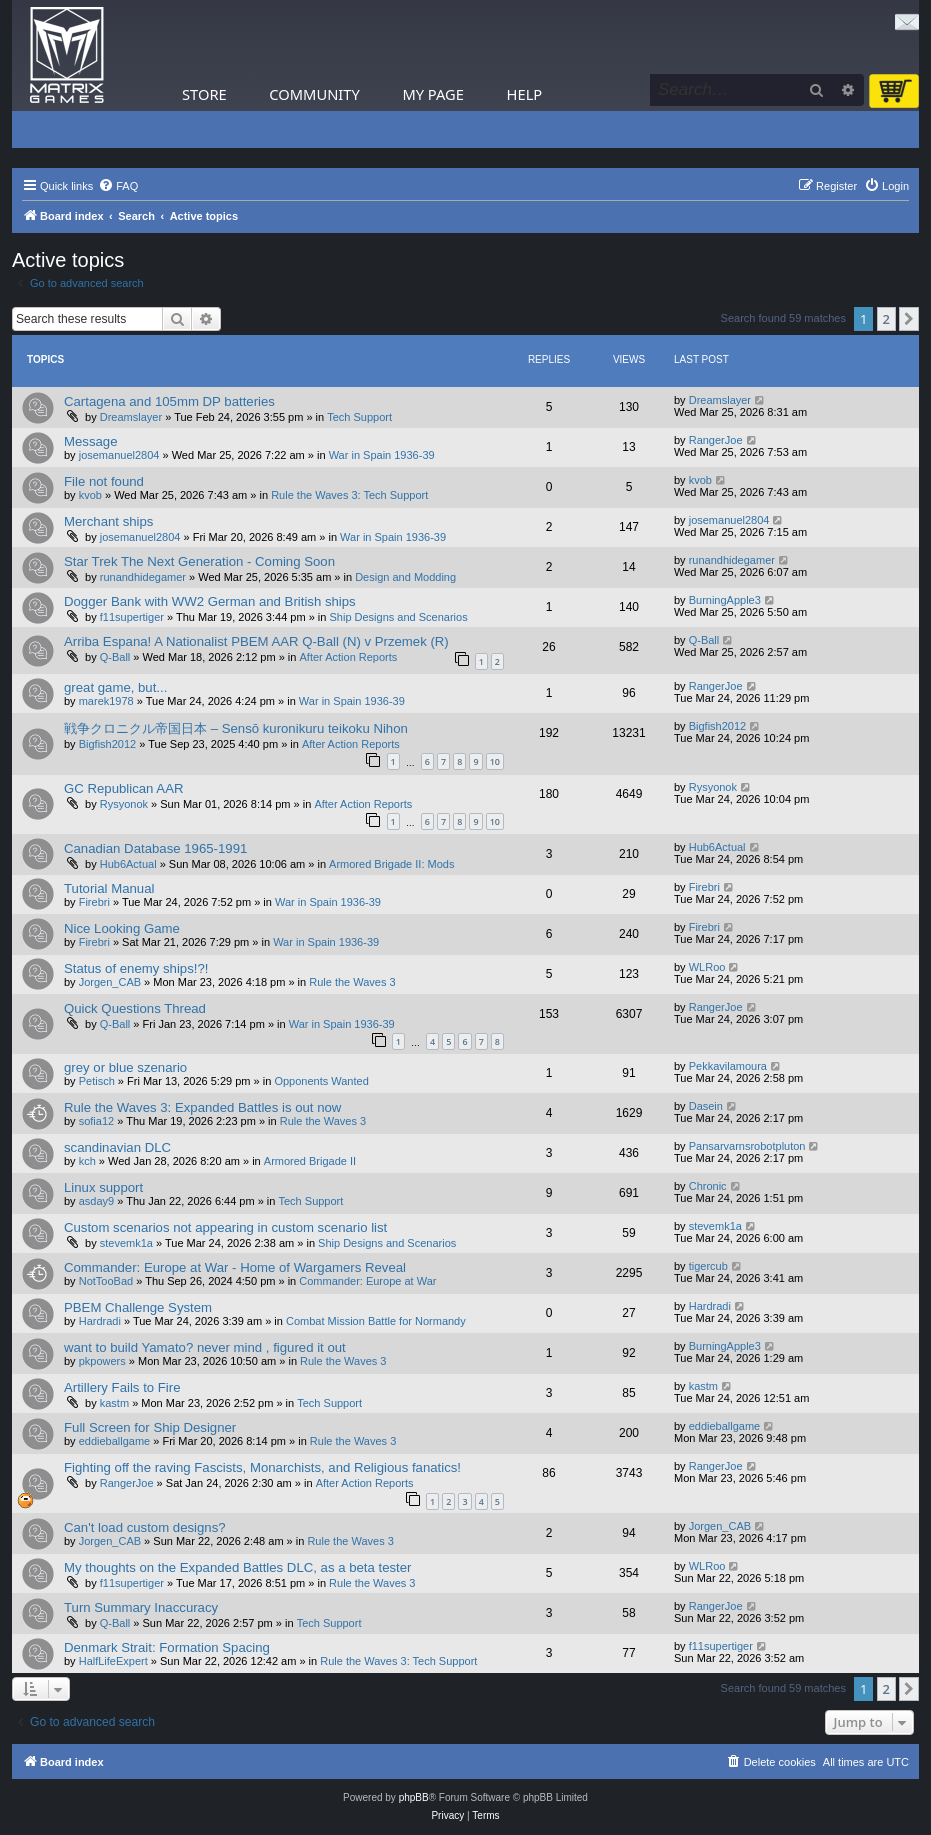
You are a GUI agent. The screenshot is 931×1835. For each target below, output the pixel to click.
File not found (104, 481)
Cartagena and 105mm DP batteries (169, 401)
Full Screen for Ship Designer (150, 1427)
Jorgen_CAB (110, 982)
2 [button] (886, 319)
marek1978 (106, 701)
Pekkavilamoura (728, 1066)
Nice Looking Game (122, 928)
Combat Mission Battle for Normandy (376, 1321)
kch (87, 1161)
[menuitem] (118, 186)
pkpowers (102, 1361)
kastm (114, 1403)
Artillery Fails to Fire (122, 1387)
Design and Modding (405, 577)
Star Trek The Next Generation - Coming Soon (199, 561)
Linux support (103, 1187)
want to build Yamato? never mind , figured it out (205, 1347)
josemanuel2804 (119, 455)
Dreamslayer (131, 417)
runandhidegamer (143, 577)
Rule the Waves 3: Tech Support (349, 495)
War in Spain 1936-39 (382, 455)
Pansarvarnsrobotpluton (747, 1146)
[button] (909, 319)
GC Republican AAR (123, 788)
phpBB (414, 1797)
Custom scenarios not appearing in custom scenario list (225, 1227)
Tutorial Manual (109, 888)
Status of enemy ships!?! (136, 968)
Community (314, 94)
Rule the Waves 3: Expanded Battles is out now (202, 1107)
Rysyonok (124, 804)
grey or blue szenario (125, 1067)
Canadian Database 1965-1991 (155, 848)
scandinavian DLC (117, 1147)
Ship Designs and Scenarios (398, 617)
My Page (433, 94)
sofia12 (96, 1121)
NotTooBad (106, 1281)
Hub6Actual (128, 864)
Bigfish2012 (108, 744)
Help (525, 94)
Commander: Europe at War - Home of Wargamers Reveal (235, 1267)
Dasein (706, 1106)
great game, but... (115, 687)
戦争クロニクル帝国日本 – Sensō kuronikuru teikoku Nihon (236, 728)
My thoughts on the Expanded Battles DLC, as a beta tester (237, 1567)
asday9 (96, 1201)
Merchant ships (108, 521)
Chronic (708, 1186)
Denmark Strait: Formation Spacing (167, 1647)
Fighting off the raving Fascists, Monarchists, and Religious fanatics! (262, 1467)
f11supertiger (132, 617)
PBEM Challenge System (138, 1307)
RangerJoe (716, 440)
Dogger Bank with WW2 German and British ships (210, 601)
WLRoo (707, 967)
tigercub (708, 1266)
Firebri (94, 902)
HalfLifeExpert (113, 1661)
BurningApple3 (725, 600)
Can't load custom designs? (145, 1527)
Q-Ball (115, 657)
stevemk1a (126, 1243)
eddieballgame (115, 1441)
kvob (90, 495)
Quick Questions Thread (135, 1008)
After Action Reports (349, 657)
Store (204, 94)
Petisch (97, 1081)
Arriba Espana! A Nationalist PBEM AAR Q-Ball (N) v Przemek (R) (256, 641)
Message (91, 441)
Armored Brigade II (310, 1161)
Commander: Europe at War (367, 1281)
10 (495, 761)
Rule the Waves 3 (352, 982)
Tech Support (359, 417)
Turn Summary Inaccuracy (141, 1607)
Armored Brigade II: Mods (391, 864)
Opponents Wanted (321, 1081)
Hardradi (100, 1321)
